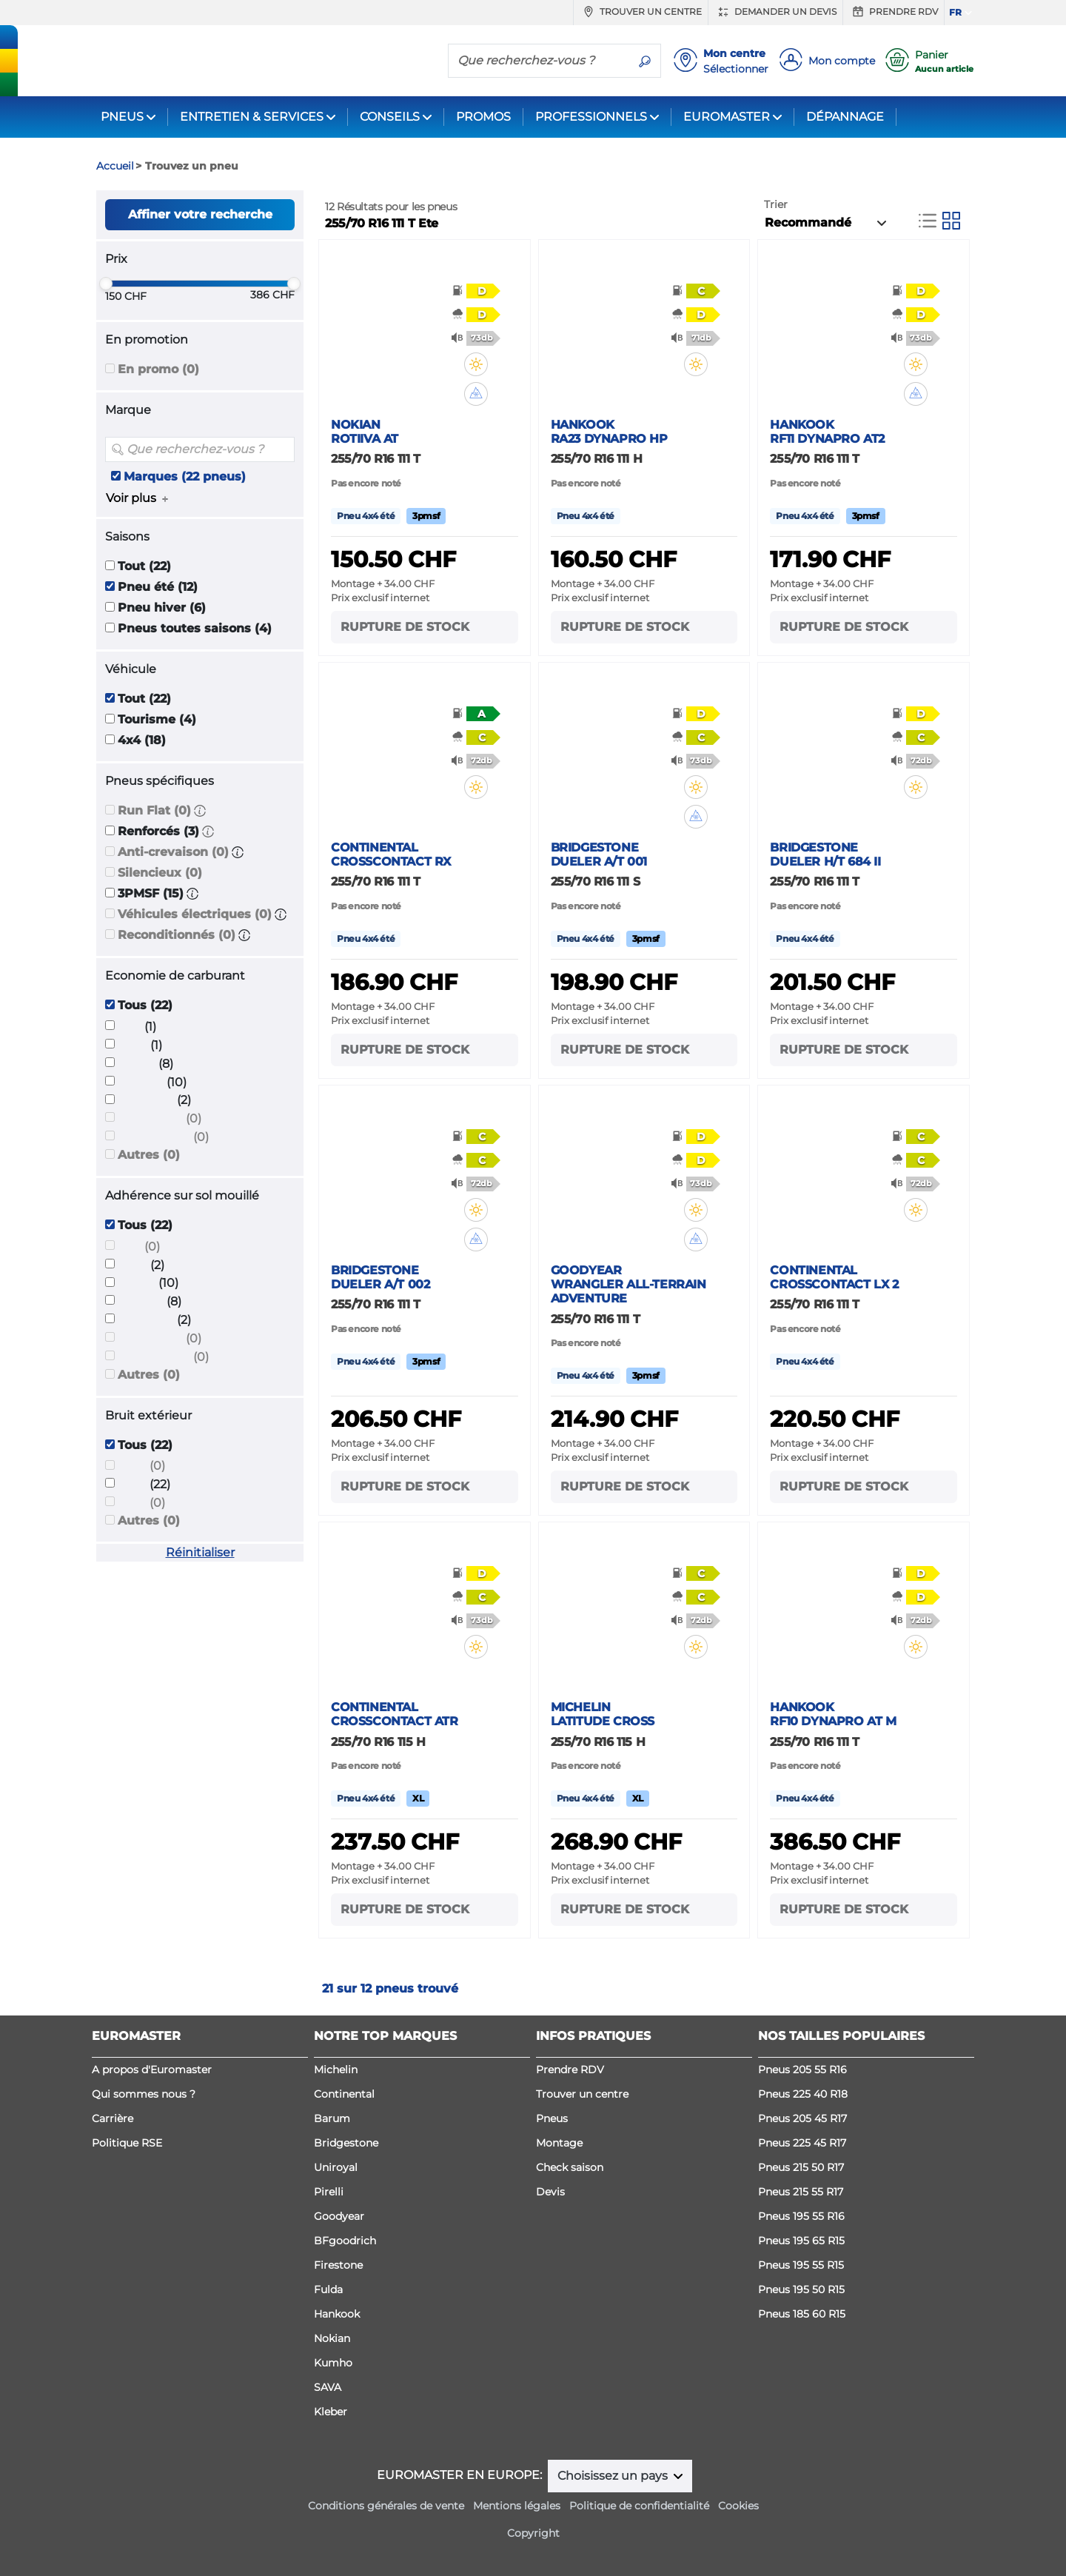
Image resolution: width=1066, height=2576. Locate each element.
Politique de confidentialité (639, 2505)
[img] (485, 364)
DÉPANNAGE (845, 117)
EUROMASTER (726, 117)
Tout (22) (144, 566)
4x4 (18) (142, 740)
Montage (559, 2143)
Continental (344, 2094)
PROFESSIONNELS (591, 117)
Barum (332, 2118)
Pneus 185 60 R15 (801, 2314)
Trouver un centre (641, 12)
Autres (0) (149, 1155)
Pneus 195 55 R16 (801, 2216)
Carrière (112, 2118)
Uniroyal (336, 2167)
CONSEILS (390, 117)
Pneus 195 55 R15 (801, 2265)
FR (955, 12)
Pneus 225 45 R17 (802, 2143)
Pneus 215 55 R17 (800, 2191)
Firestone (338, 2265)
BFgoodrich (345, 2240)
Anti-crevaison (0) (173, 852)
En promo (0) (158, 369)
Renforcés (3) (158, 831)
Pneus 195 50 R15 (801, 2289)
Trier (776, 204)
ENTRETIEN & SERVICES (252, 117)
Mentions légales (516, 2505)
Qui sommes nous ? (143, 2094)
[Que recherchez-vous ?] (539, 60)
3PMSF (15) (151, 893)
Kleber (330, 2411)
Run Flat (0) (154, 810)
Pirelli (328, 2191)
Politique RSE (127, 2143)
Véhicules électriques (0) (195, 914)
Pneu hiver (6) (162, 607)
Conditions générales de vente (386, 2505)
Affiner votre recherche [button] (200, 214)
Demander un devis (775, 12)
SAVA (327, 2387)
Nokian (332, 2338)
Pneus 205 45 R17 (802, 2118)
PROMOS (483, 117)
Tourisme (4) (157, 719)
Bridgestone (346, 2143)
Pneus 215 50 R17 (801, 2167)
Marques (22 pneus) (185, 476)
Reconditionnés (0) (176, 935)
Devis (550, 2191)
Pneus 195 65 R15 (801, 2240)
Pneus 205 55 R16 (802, 2069)
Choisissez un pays (614, 2476)
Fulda (328, 2289)
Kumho (333, 2362)
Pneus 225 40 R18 (803, 2094)
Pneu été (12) (158, 587)
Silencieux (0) (160, 873)
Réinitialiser (200, 1552)
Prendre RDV (893, 12)
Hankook (337, 2314)
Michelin (336, 2069)
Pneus (552, 2118)
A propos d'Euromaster (152, 2069)
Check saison (569, 2167)
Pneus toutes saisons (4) (195, 628)
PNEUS (122, 117)
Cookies (738, 2505)
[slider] (106, 283)
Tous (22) (145, 1005)
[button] (200, 810)
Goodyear (339, 2216)
